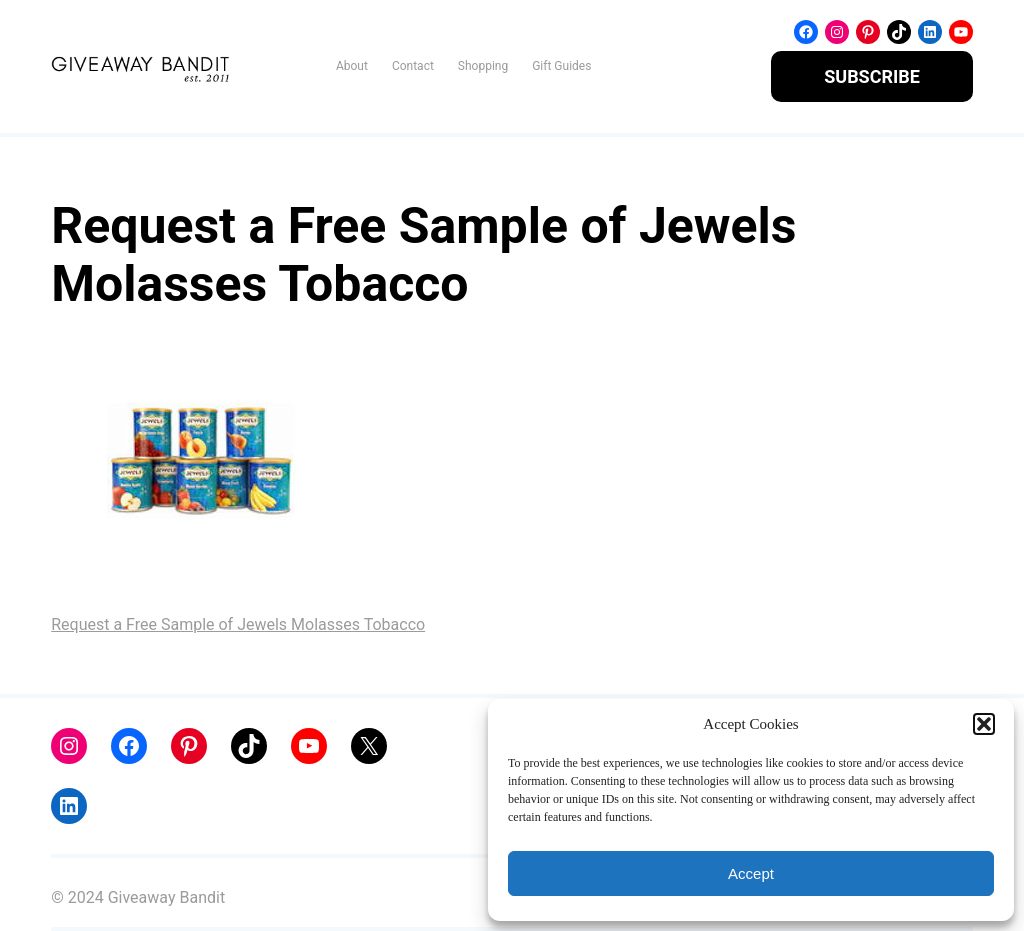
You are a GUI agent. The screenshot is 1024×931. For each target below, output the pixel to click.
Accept (751, 873)
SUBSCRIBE (872, 76)
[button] (984, 724)
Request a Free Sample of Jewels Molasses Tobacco (238, 624)
